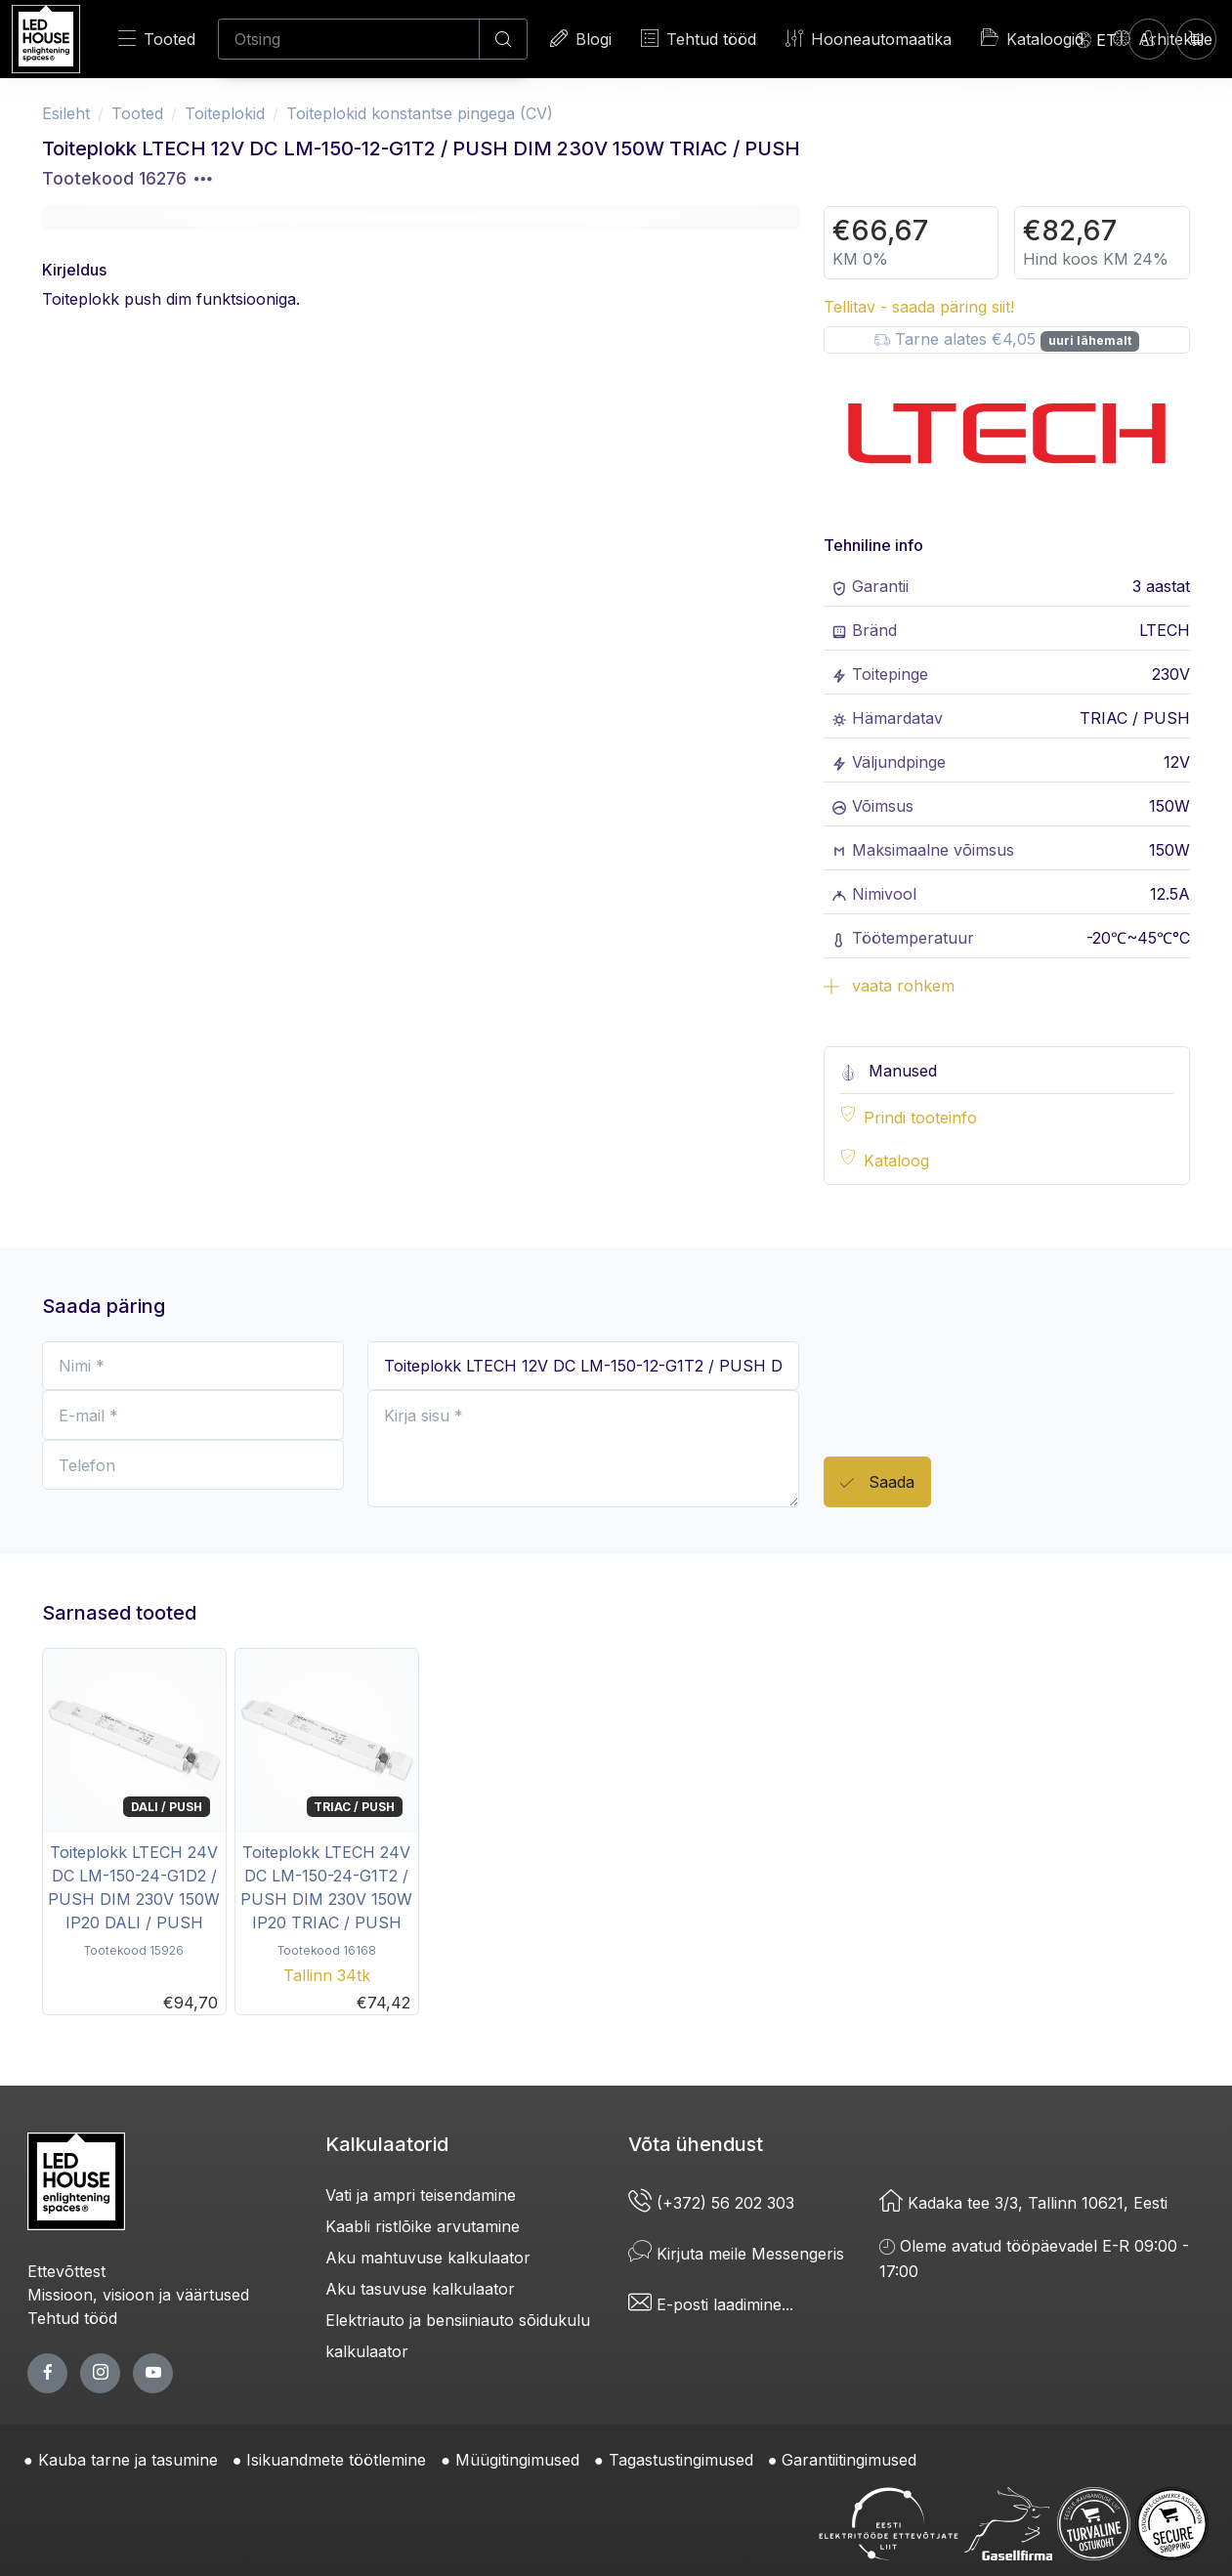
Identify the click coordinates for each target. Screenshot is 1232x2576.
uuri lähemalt (1089, 340)
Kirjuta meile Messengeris (736, 2253)
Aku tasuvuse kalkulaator (420, 2289)
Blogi (581, 38)
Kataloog (896, 1160)
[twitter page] (100, 2373)
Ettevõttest (66, 2271)
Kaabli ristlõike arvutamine (422, 2226)
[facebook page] (47, 2373)
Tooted (156, 38)
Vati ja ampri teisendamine (420, 2195)
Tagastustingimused (681, 2460)
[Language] (1096, 39)
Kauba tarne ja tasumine (128, 2460)
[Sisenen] (1148, 39)
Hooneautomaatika (869, 38)
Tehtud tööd (698, 38)
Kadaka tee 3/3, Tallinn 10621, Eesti (1023, 2203)
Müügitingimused (517, 2460)
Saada (877, 1483)
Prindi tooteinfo (920, 1117)
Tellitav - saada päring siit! (919, 307)
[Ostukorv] (1196, 39)
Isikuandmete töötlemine (336, 2460)
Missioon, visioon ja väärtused (138, 2294)
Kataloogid (1032, 38)
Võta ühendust (695, 2144)
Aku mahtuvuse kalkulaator (428, 2257)
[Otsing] (349, 39)
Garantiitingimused (849, 2460)
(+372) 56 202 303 (711, 2203)
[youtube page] (153, 2373)
